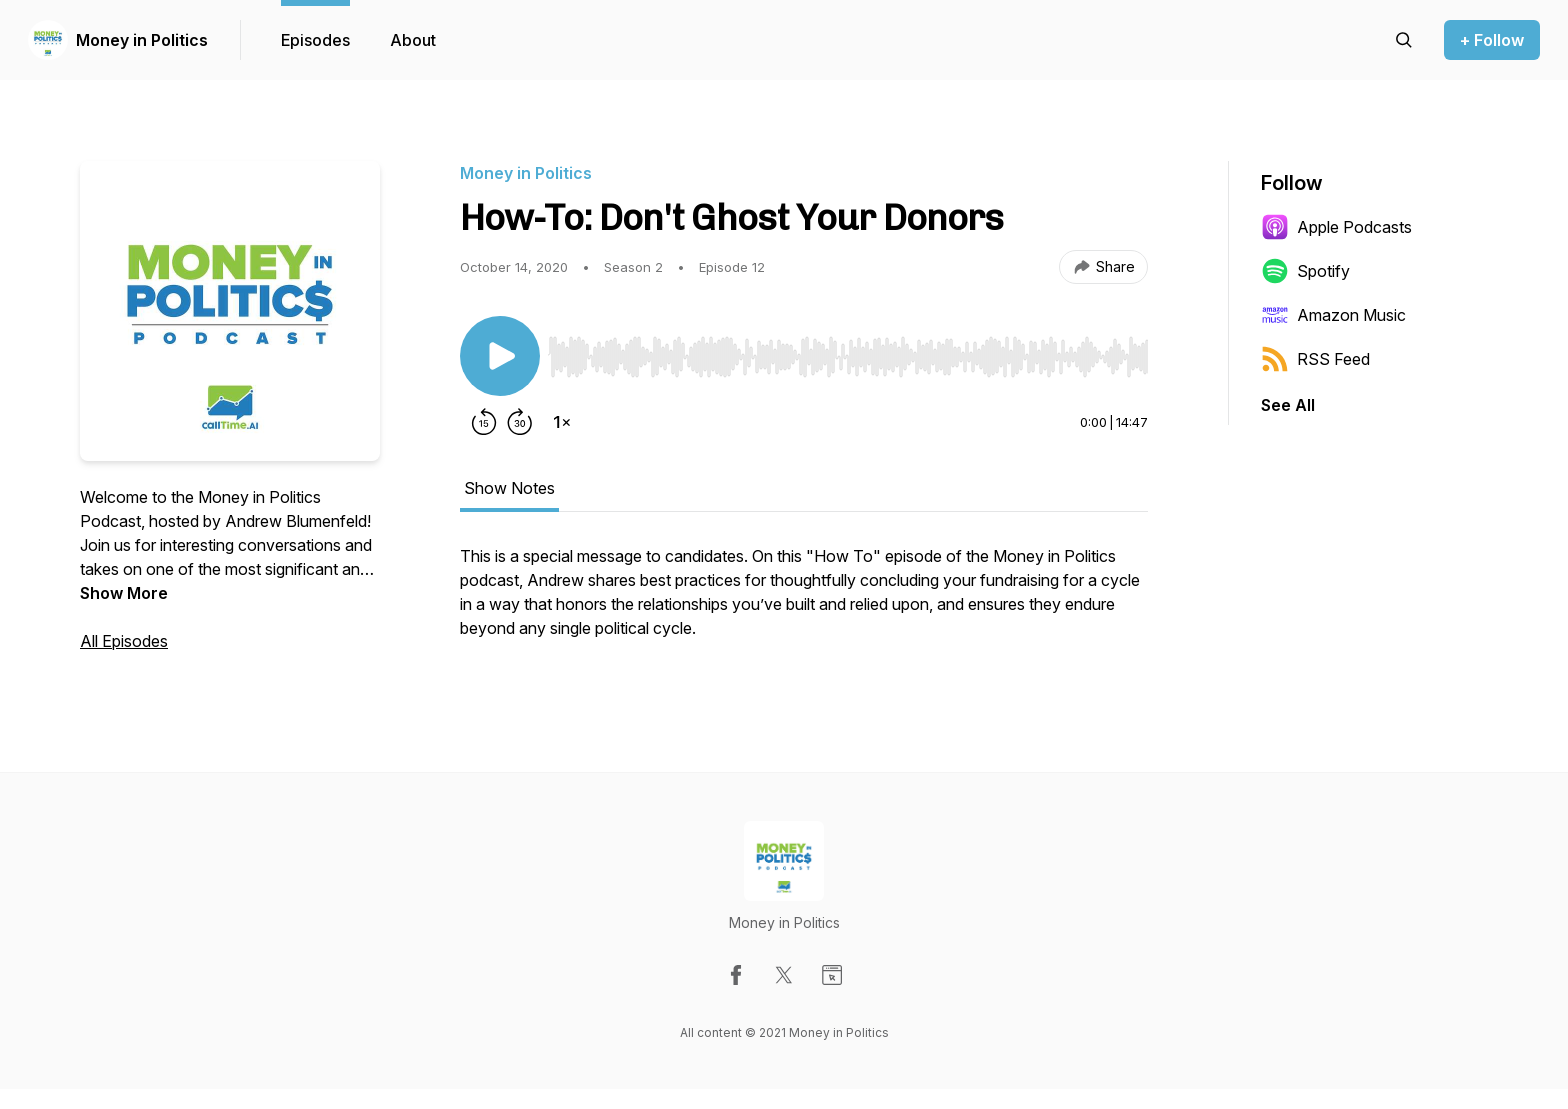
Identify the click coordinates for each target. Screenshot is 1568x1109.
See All (1288, 405)
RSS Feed (1315, 359)
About (413, 40)
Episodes (315, 40)
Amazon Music (1333, 315)
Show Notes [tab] (509, 488)
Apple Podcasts (1336, 227)
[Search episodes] (1404, 40)
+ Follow (1492, 40)
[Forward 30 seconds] (520, 422)
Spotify (1305, 271)
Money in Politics (142, 40)
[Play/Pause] (500, 356)
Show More (124, 593)
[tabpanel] (804, 602)
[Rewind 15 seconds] (484, 422)
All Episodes (124, 641)
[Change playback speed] (562, 422)
